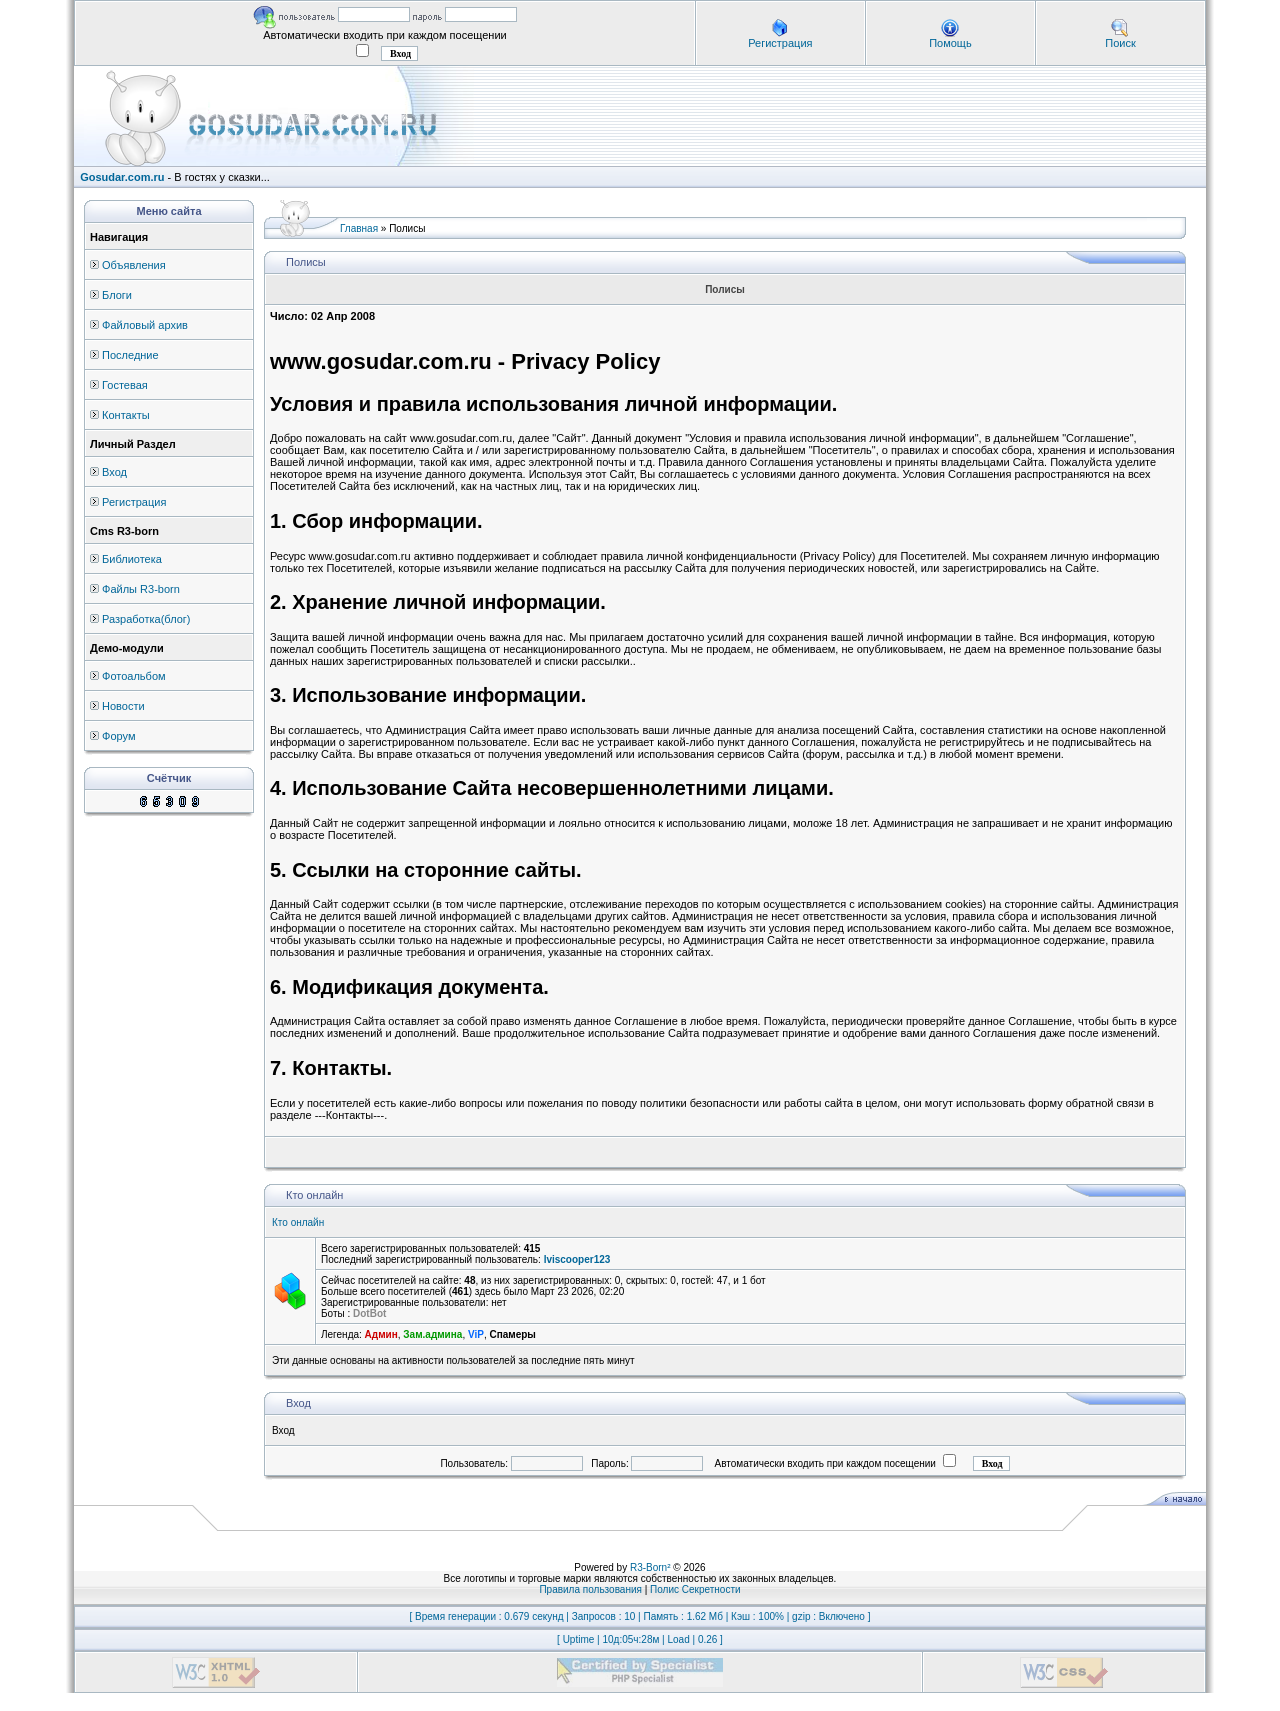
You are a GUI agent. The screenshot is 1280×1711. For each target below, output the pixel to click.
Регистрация (780, 43)
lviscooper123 (577, 1259)
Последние (130, 355)
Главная (359, 228)
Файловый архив (145, 325)
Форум (118, 736)
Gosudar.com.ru (122, 177)
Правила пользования (590, 1589)
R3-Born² (650, 1567)
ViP (476, 1334)
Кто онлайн (298, 1222)
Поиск (1120, 43)
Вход (114, 472)
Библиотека (132, 559)
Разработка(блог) (146, 619)
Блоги (117, 295)
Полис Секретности (695, 1589)
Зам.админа (432, 1334)
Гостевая (125, 385)
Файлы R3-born (141, 589)
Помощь (950, 43)
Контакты (126, 415)
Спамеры (512, 1334)
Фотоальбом (134, 676)
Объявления (134, 265)
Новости (123, 706)
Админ (381, 1334)
